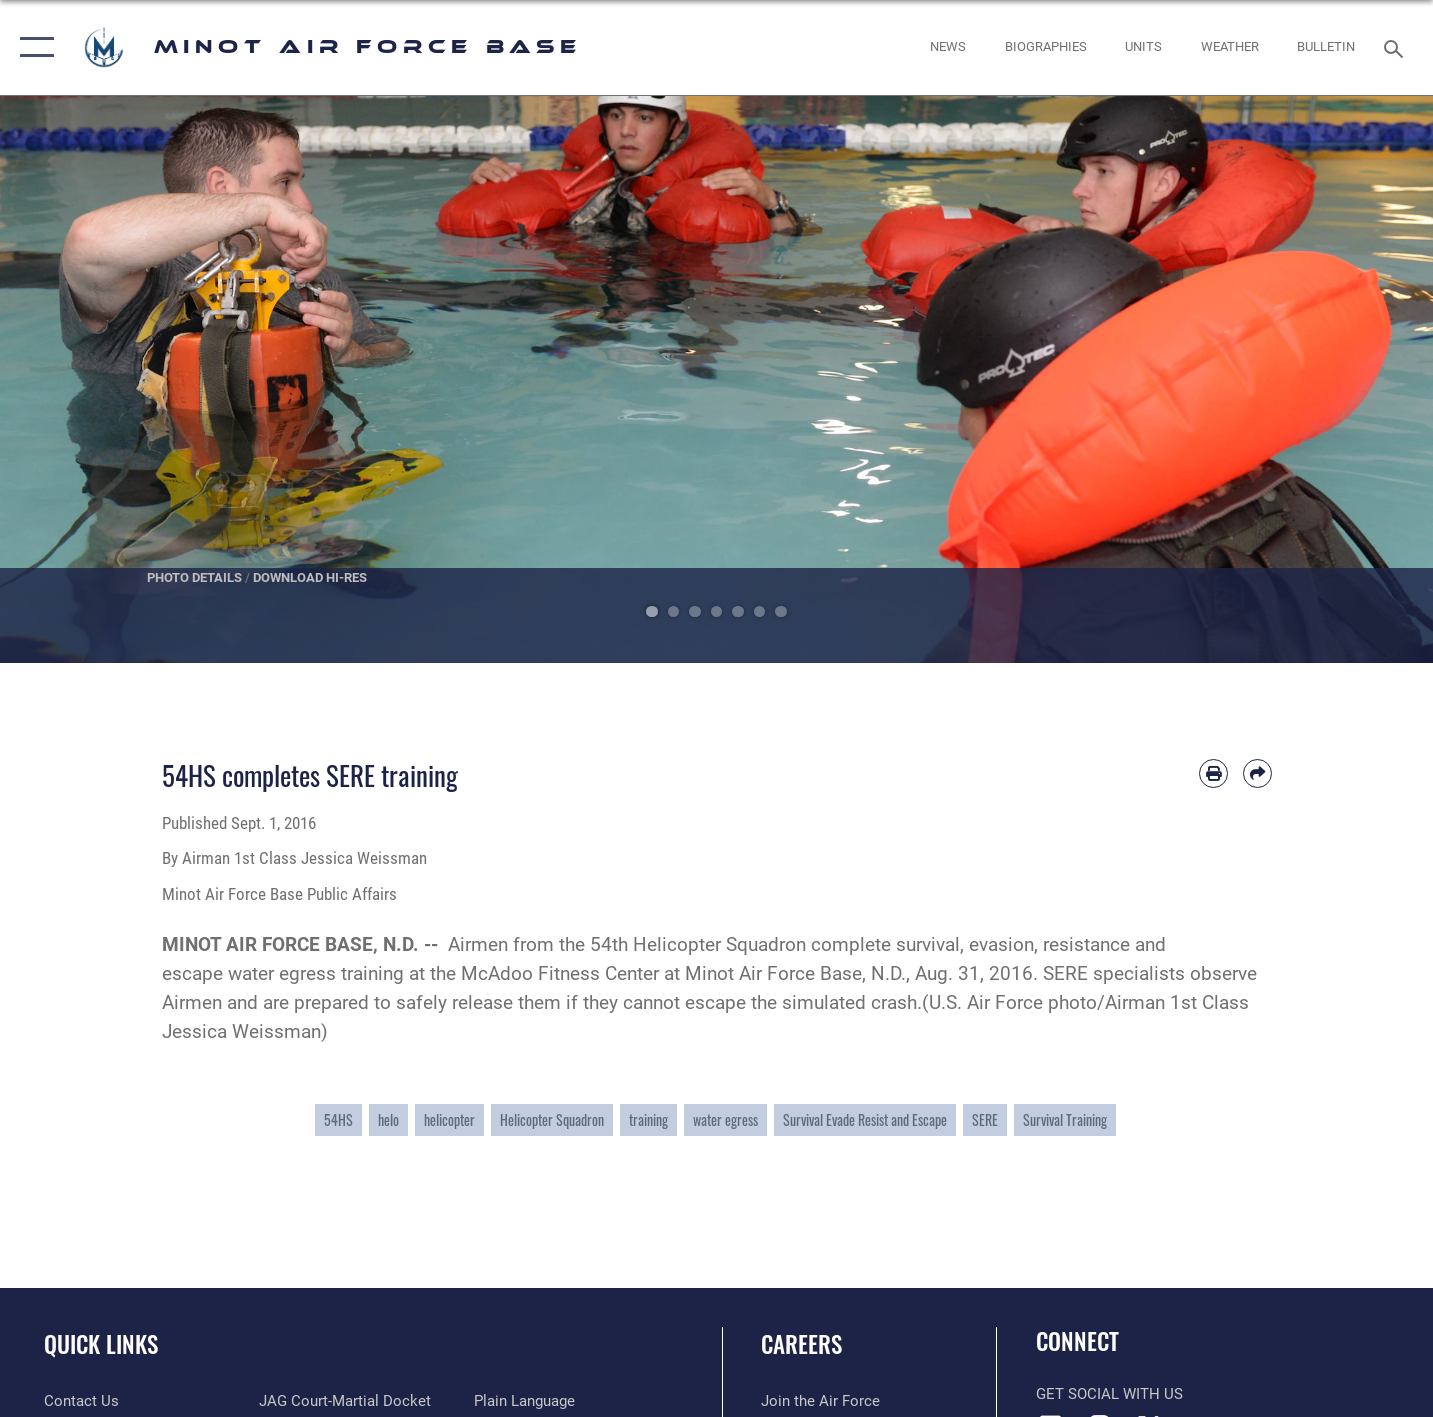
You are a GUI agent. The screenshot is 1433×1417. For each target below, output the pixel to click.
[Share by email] (1257, 773)
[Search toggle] (1396, 47)
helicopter (449, 1119)
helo (388, 1119)
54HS (338, 1119)
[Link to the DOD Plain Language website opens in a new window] (524, 1401)
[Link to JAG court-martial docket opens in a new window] (345, 1401)
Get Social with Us (1109, 1394)
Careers (801, 1344)
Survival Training (1065, 1119)
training (648, 1119)
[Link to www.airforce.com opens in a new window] (820, 1401)
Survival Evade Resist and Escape (865, 1119)
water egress (725, 1119)
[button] (32, 47)
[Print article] (1213, 773)
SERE (985, 1119)
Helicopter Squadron (552, 1119)
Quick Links (101, 1344)
